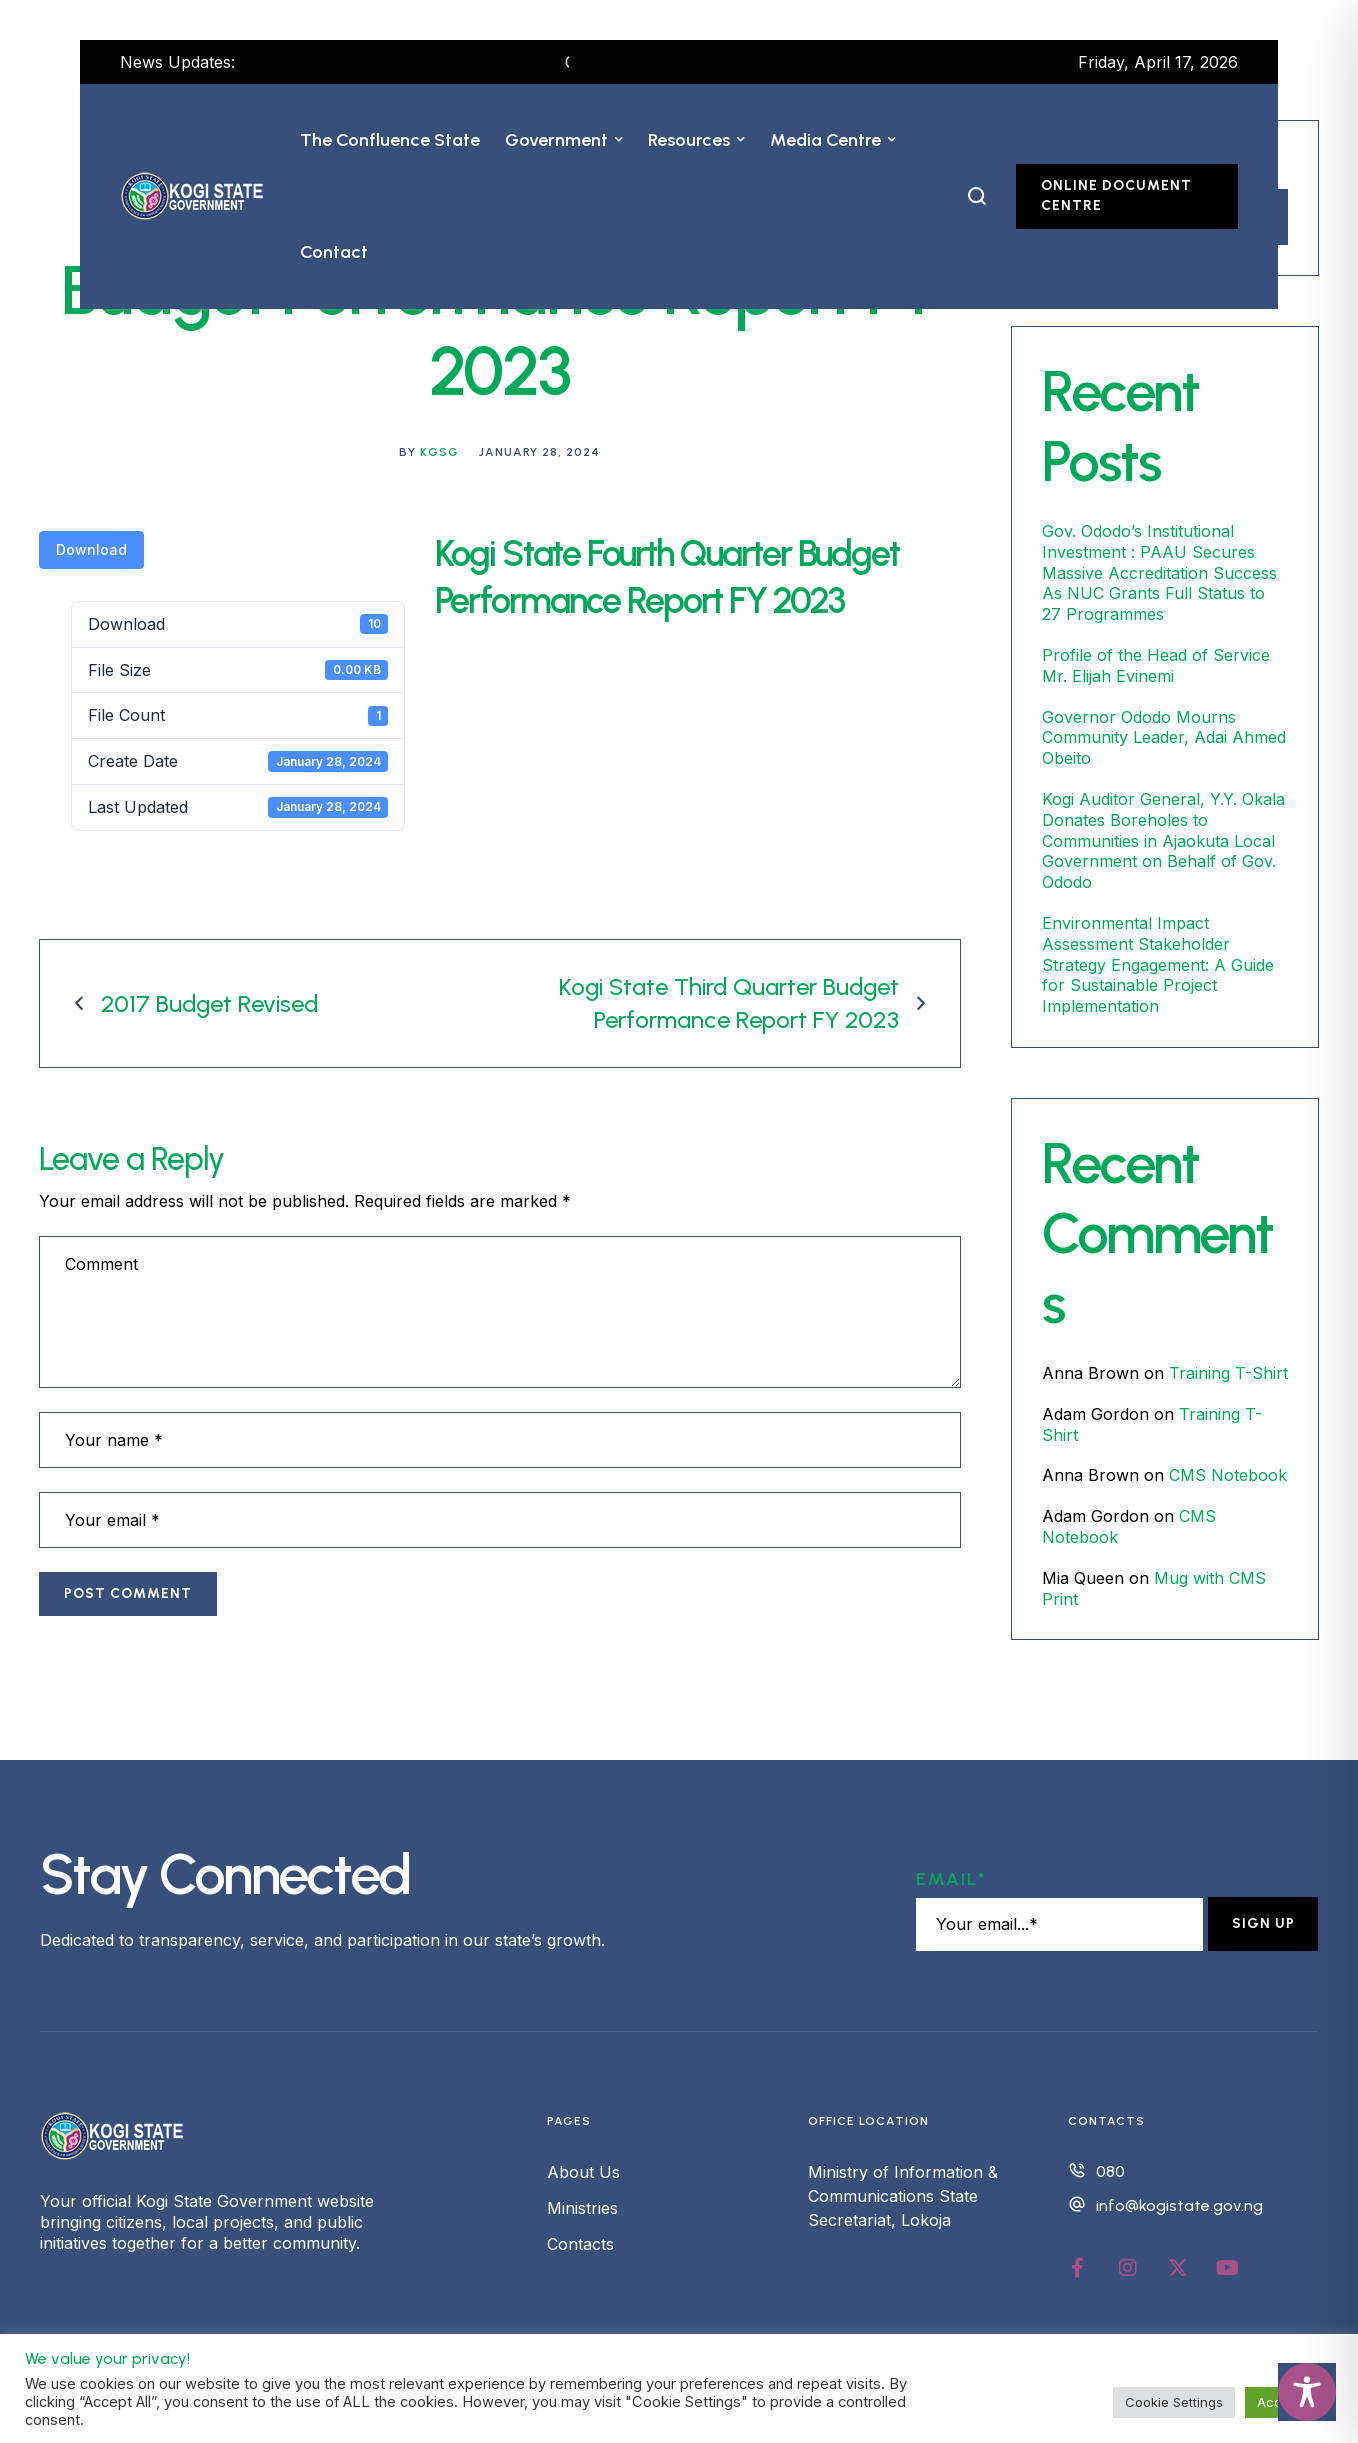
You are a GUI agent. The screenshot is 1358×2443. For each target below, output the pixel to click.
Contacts (580, 2244)
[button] (619, 140)
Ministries (582, 2208)
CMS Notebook (1228, 1475)
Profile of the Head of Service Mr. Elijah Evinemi (1156, 665)
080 (1110, 2171)
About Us (583, 2172)
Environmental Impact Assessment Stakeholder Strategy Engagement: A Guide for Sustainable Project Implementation (1158, 964)
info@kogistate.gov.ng (1179, 2205)
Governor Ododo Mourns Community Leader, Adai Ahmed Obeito (1164, 738)
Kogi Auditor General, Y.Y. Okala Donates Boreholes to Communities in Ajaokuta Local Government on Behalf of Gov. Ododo (1163, 840)
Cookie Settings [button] (1174, 2402)
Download (91, 549)
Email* (951, 1879)
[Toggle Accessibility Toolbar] (1307, 2392)
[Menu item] (390, 140)
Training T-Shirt (1228, 1373)
